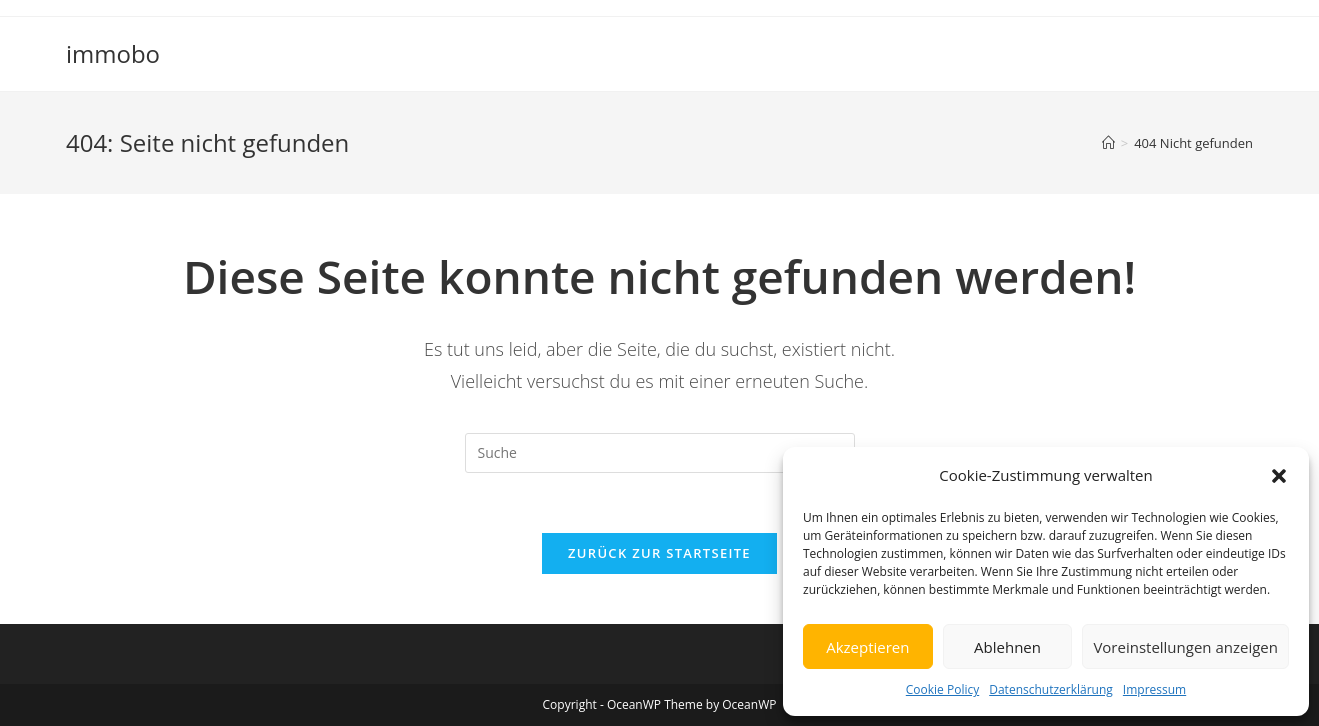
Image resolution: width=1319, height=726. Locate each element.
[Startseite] (1108, 143)
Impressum (1154, 689)
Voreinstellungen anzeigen (1185, 647)
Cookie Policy (942, 689)
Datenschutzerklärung (1051, 689)
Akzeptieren (867, 647)
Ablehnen (1007, 647)
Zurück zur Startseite (659, 553)
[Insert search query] (660, 453)
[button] (1279, 476)
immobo (113, 53)
